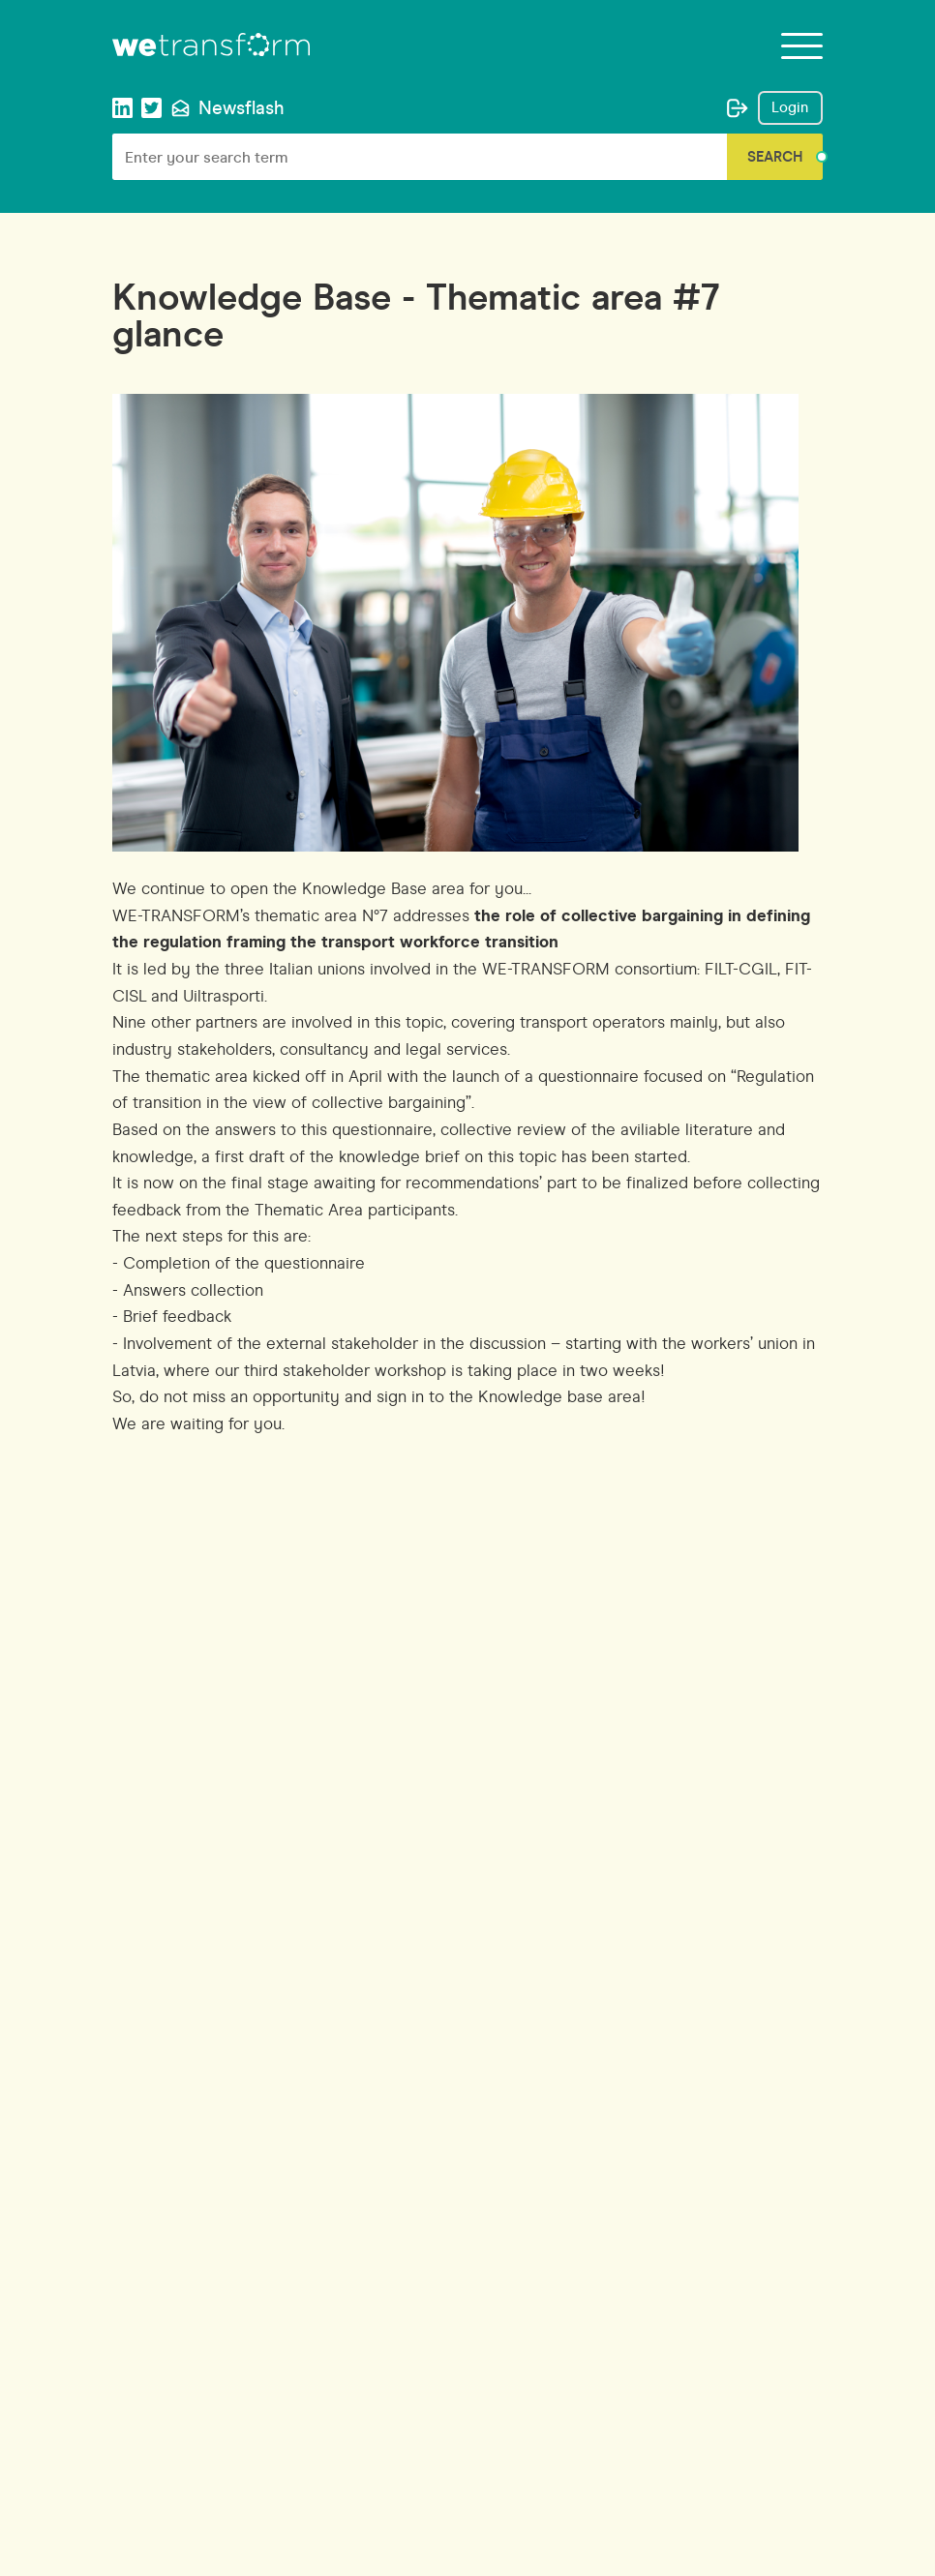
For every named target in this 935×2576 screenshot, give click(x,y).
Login (789, 107)
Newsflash (228, 108)
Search (774, 156)
